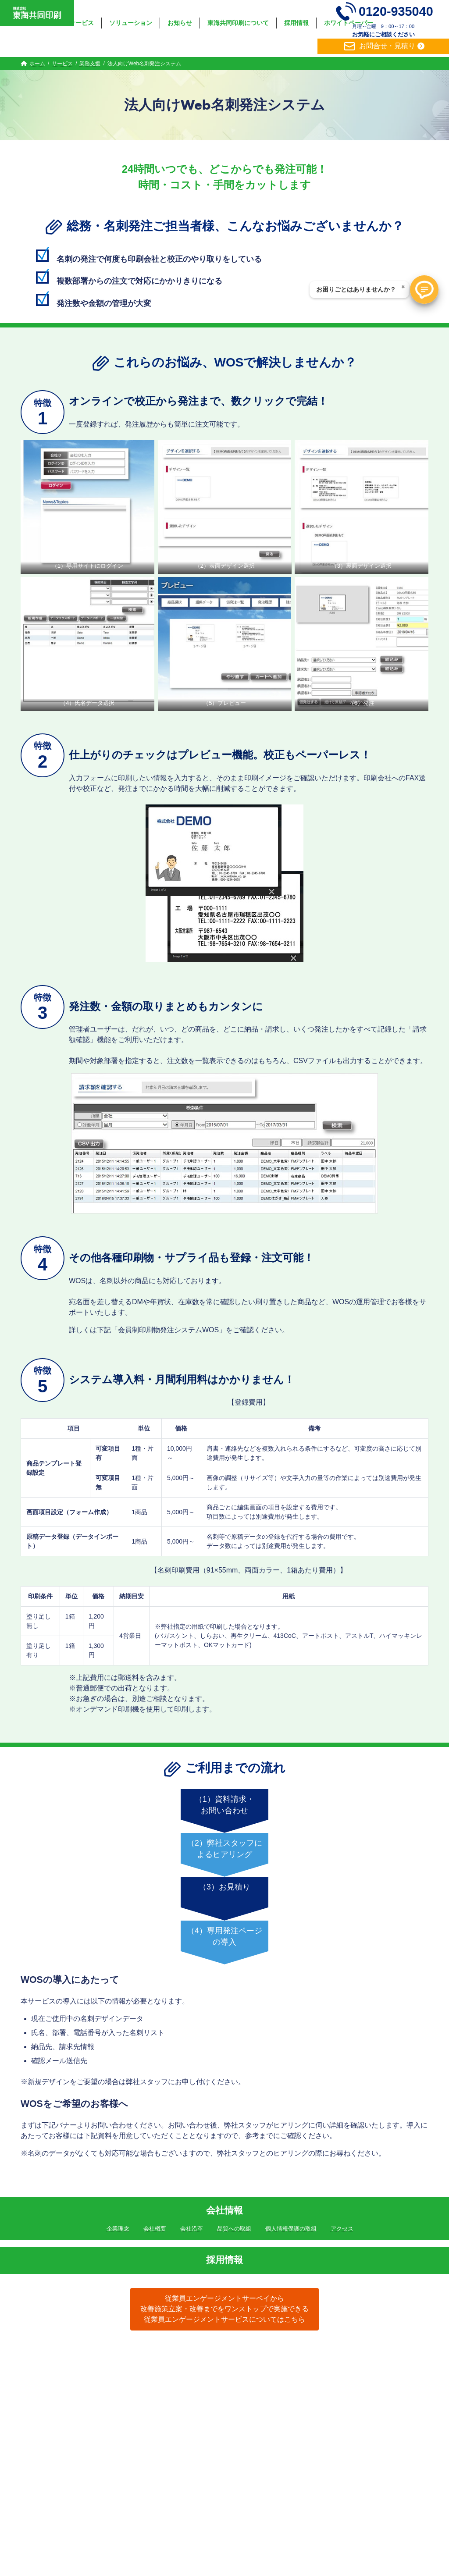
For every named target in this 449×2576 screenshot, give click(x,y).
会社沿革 (191, 2228)
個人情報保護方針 (377, 2356)
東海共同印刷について (206, 2356)
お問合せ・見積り (378, 46)
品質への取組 (234, 2228)
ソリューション (139, 2356)
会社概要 (154, 2228)
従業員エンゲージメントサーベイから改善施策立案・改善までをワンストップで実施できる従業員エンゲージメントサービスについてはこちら (224, 2309)
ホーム (56, 2356)
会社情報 (224, 2210)
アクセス (342, 2228)
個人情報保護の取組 (291, 2228)
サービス (92, 2356)
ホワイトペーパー (314, 2356)
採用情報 (224, 2260)
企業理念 (118, 2228)
